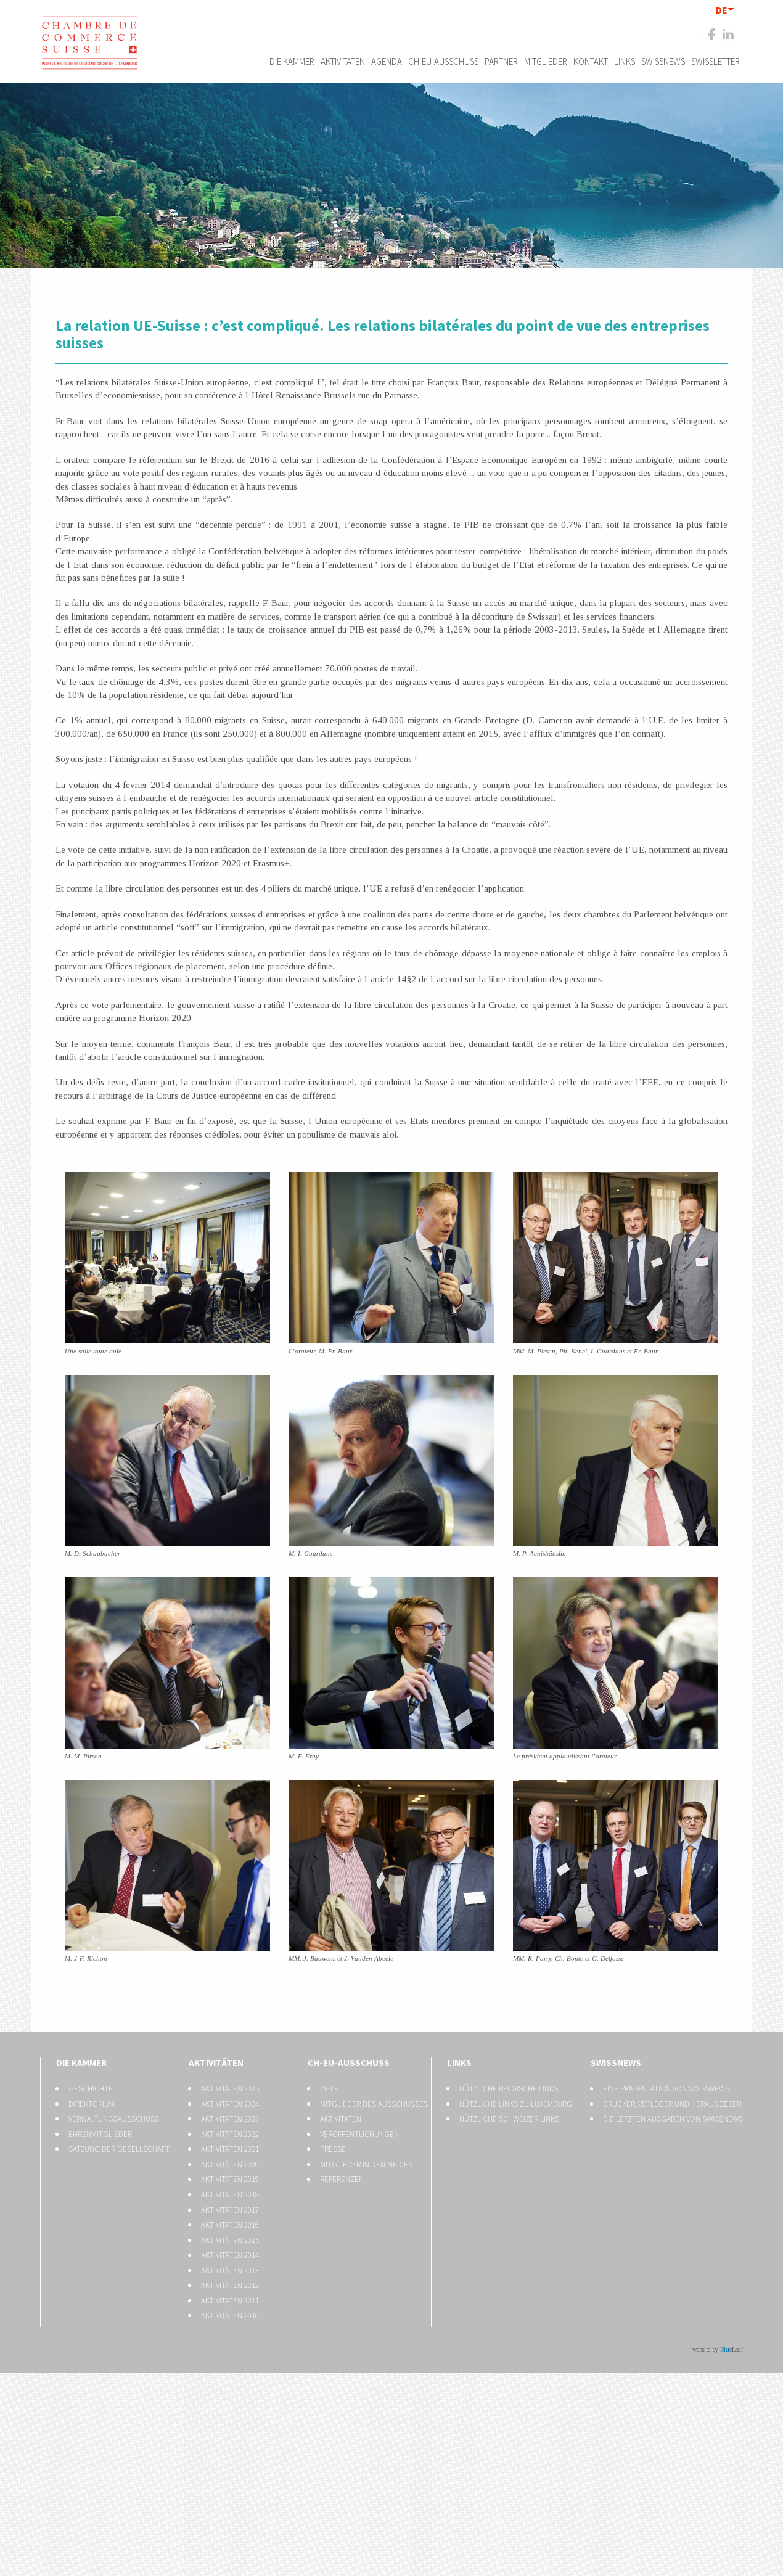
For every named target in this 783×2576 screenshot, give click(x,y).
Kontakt (590, 61)
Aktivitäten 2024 (230, 2104)
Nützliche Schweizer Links (509, 2119)
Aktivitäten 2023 (230, 2119)
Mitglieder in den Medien (366, 2164)
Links (624, 61)
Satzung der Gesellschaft (119, 2149)
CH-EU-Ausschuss (443, 61)
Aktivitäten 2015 (230, 2240)
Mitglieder (545, 61)
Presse (333, 2149)
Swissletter (715, 61)
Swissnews (663, 61)
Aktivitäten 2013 (230, 2270)
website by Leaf (717, 2349)
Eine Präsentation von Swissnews (666, 2088)
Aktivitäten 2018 (230, 2194)
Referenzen (342, 2179)
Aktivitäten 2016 (230, 2225)
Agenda (386, 61)
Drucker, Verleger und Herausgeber (672, 2104)
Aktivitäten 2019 (230, 2179)
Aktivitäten (343, 61)
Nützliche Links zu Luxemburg (515, 2104)
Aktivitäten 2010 (230, 2315)
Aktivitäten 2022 (230, 2134)
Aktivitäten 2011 (230, 2300)
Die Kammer (291, 61)
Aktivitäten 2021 (230, 2149)
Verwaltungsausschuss (113, 2119)
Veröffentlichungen (359, 2134)
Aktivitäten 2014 (230, 2255)
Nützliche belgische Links (508, 2088)
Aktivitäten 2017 (230, 2210)
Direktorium (91, 2104)
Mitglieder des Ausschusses (374, 2104)
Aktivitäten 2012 (230, 2285)
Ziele (329, 2088)
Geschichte (90, 2088)
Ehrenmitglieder (100, 2134)
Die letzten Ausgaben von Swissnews (673, 2119)
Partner (501, 61)
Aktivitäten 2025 (230, 2088)
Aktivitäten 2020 (230, 2164)
